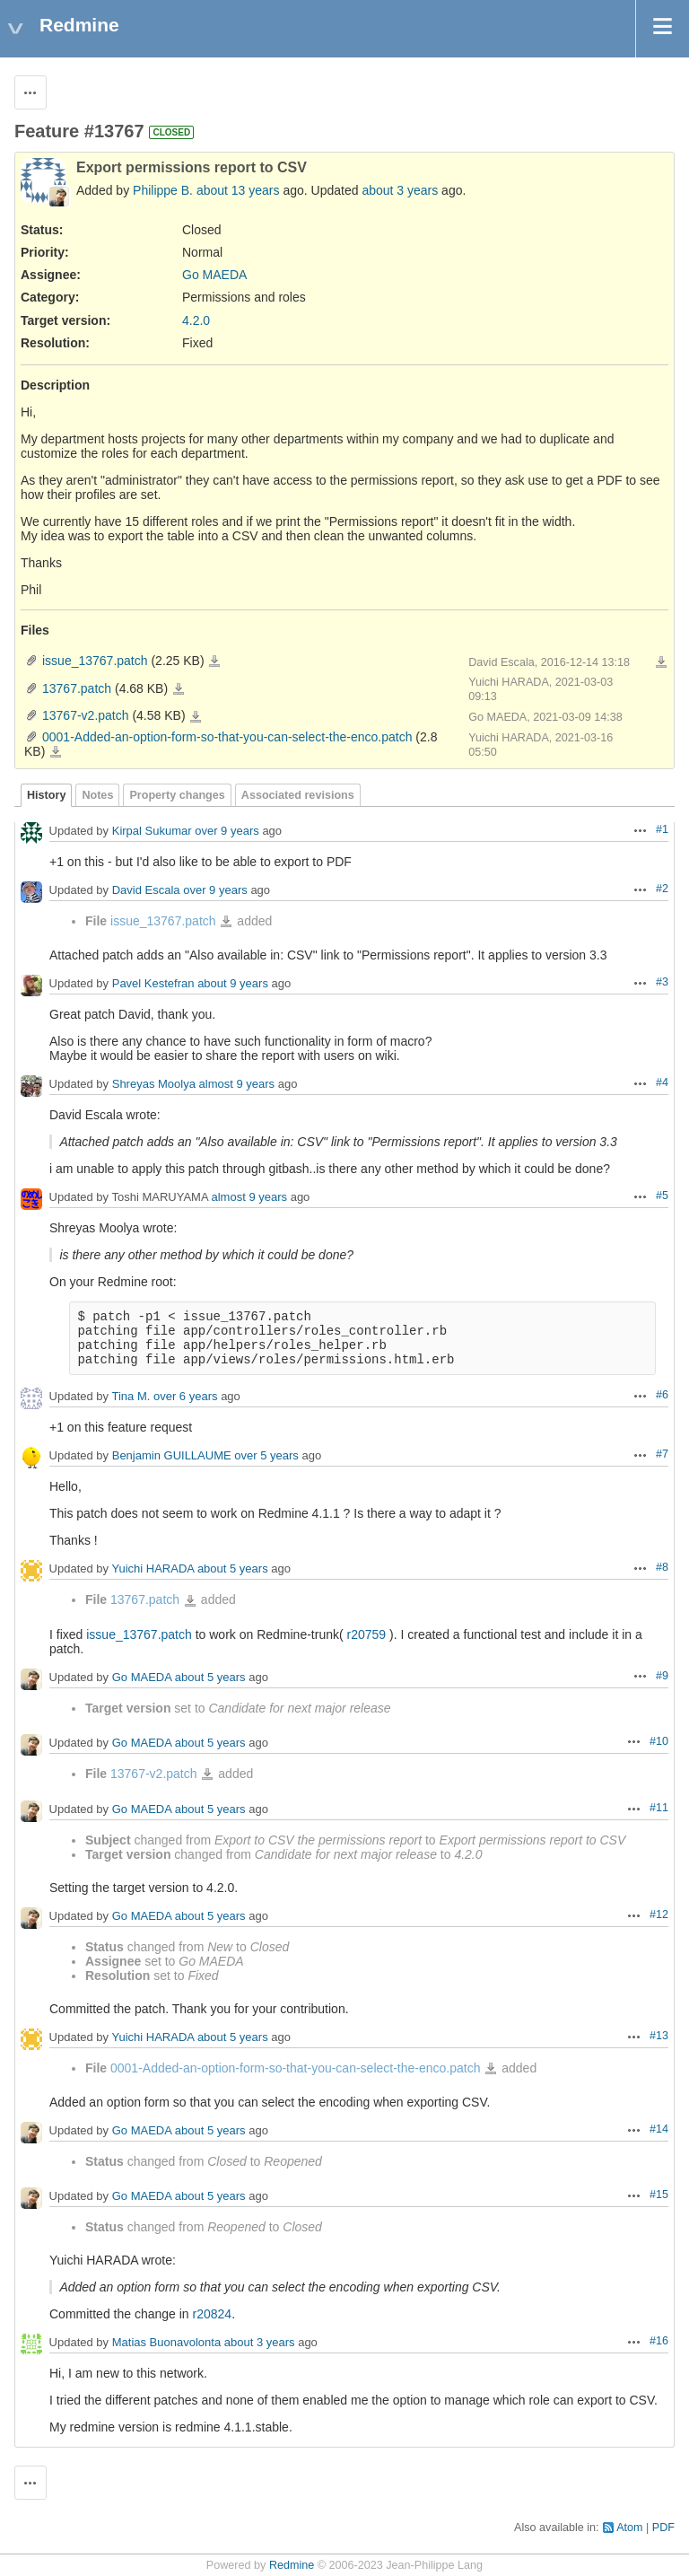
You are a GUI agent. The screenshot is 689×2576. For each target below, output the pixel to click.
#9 (662, 1675)
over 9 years (227, 831)
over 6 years (185, 1397)
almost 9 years (237, 1084)
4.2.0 (196, 320)
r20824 (212, 2314)
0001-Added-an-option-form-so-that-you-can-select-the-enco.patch (227, 737)
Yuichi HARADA (152, 1569)
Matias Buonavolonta (166, 2343)
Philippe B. (163, 190)
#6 (662, 1395)
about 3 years (400, 190)
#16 (659, 2341)
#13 (659, 2035)
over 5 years (266, 1456)
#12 (659, 1914)
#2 (662, 888)
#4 (662, 1082)
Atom (629, 2527)
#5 (662, 1195)
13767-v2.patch (85, 715)
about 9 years (232, 984)
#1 (662, 829)
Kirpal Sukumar (152, 831)
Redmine (291, 2565)
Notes (97, 795)
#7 (662, 1454)
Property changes (176, 795)
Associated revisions (297, 795)
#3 (662, 982)
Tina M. (130, 1397)
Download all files (661, 662)
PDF (663, 2527)
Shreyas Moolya (154, 1084)
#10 (659, 1741)
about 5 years (232, 1569)
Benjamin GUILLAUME (171, 1456)
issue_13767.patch (95, 660)
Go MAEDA (214, 274)
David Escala (146, 891)
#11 (659, 1807)
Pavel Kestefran (153, 984)
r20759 (367, 1634)
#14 (659, 2129)
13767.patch (76, 688)
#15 (659, 2194)
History (46, 795)
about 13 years (238, 190)
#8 (662, 1567)
